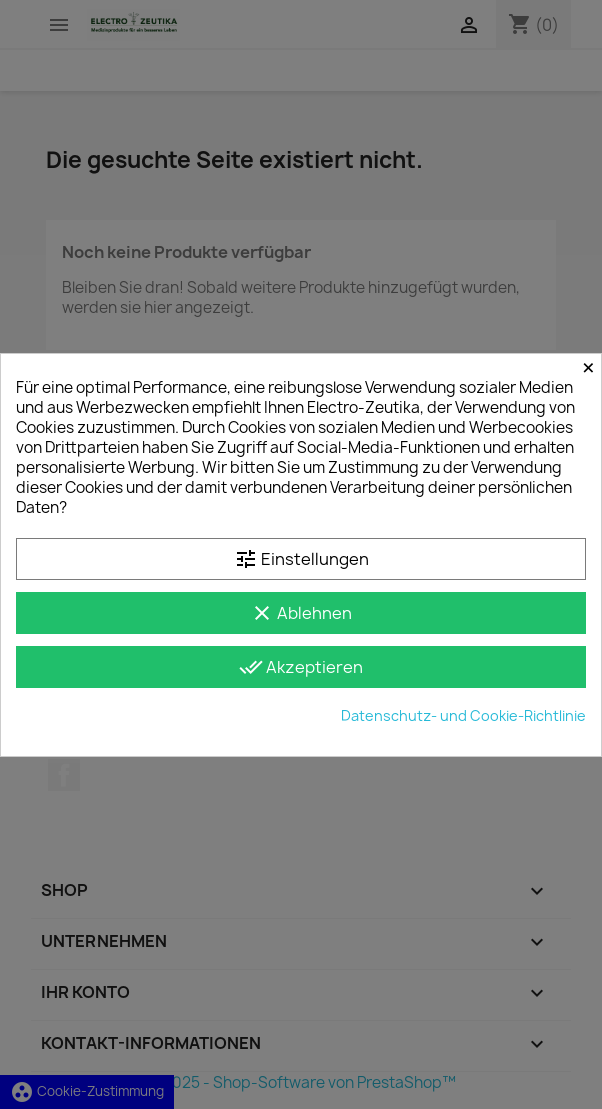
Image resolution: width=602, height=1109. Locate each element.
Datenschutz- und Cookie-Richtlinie (463, 715)
